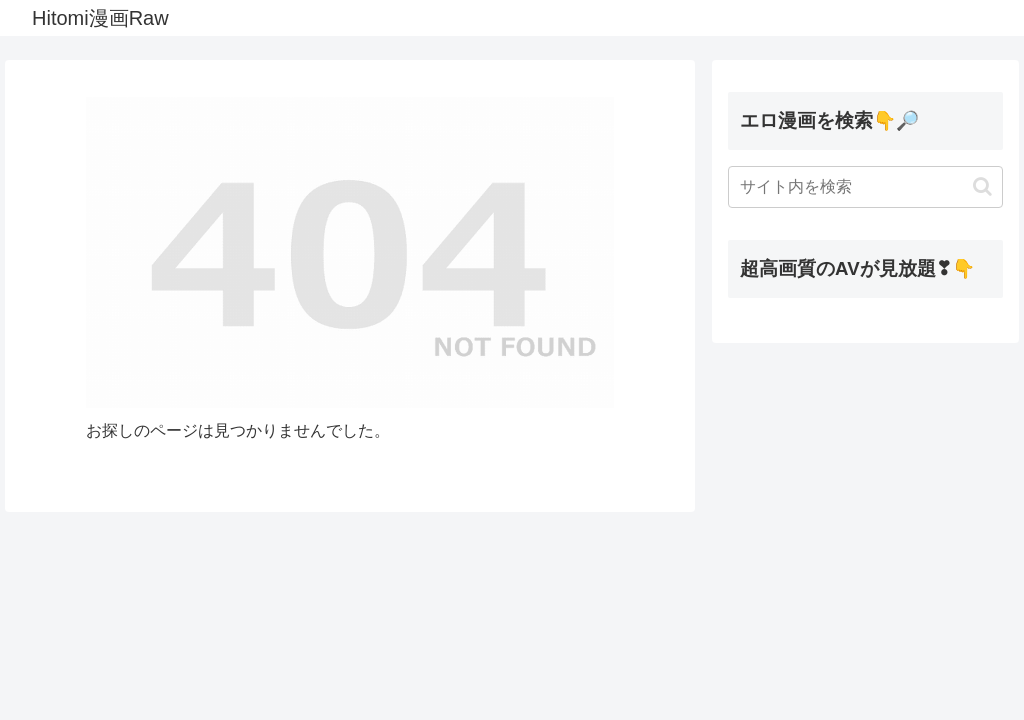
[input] (865, 187)
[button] (982, 186)
